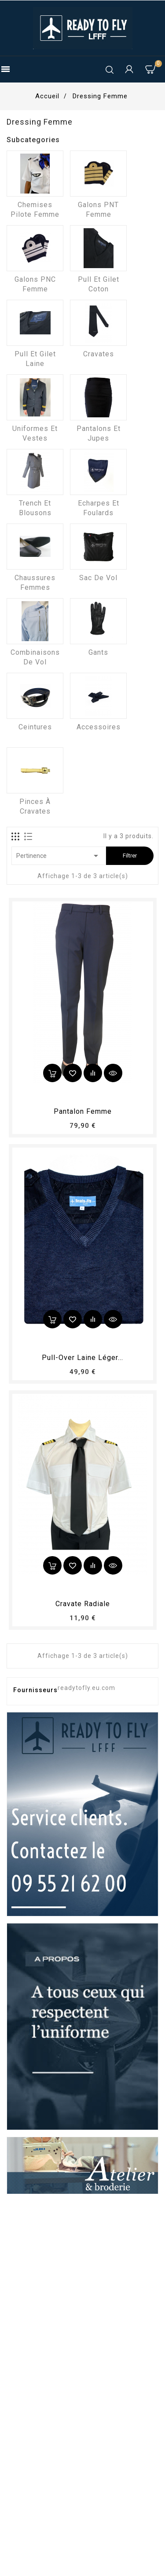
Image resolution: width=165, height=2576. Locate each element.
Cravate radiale (82, 1604)
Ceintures (35, 727)
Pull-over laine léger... (82, 1357)
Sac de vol (98, 578)
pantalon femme (83, 1111)
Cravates (98, 354)
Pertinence (58, 855)
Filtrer (130, 855)
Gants (98, 652)
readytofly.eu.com (86, 1687)
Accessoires (99, 727)
